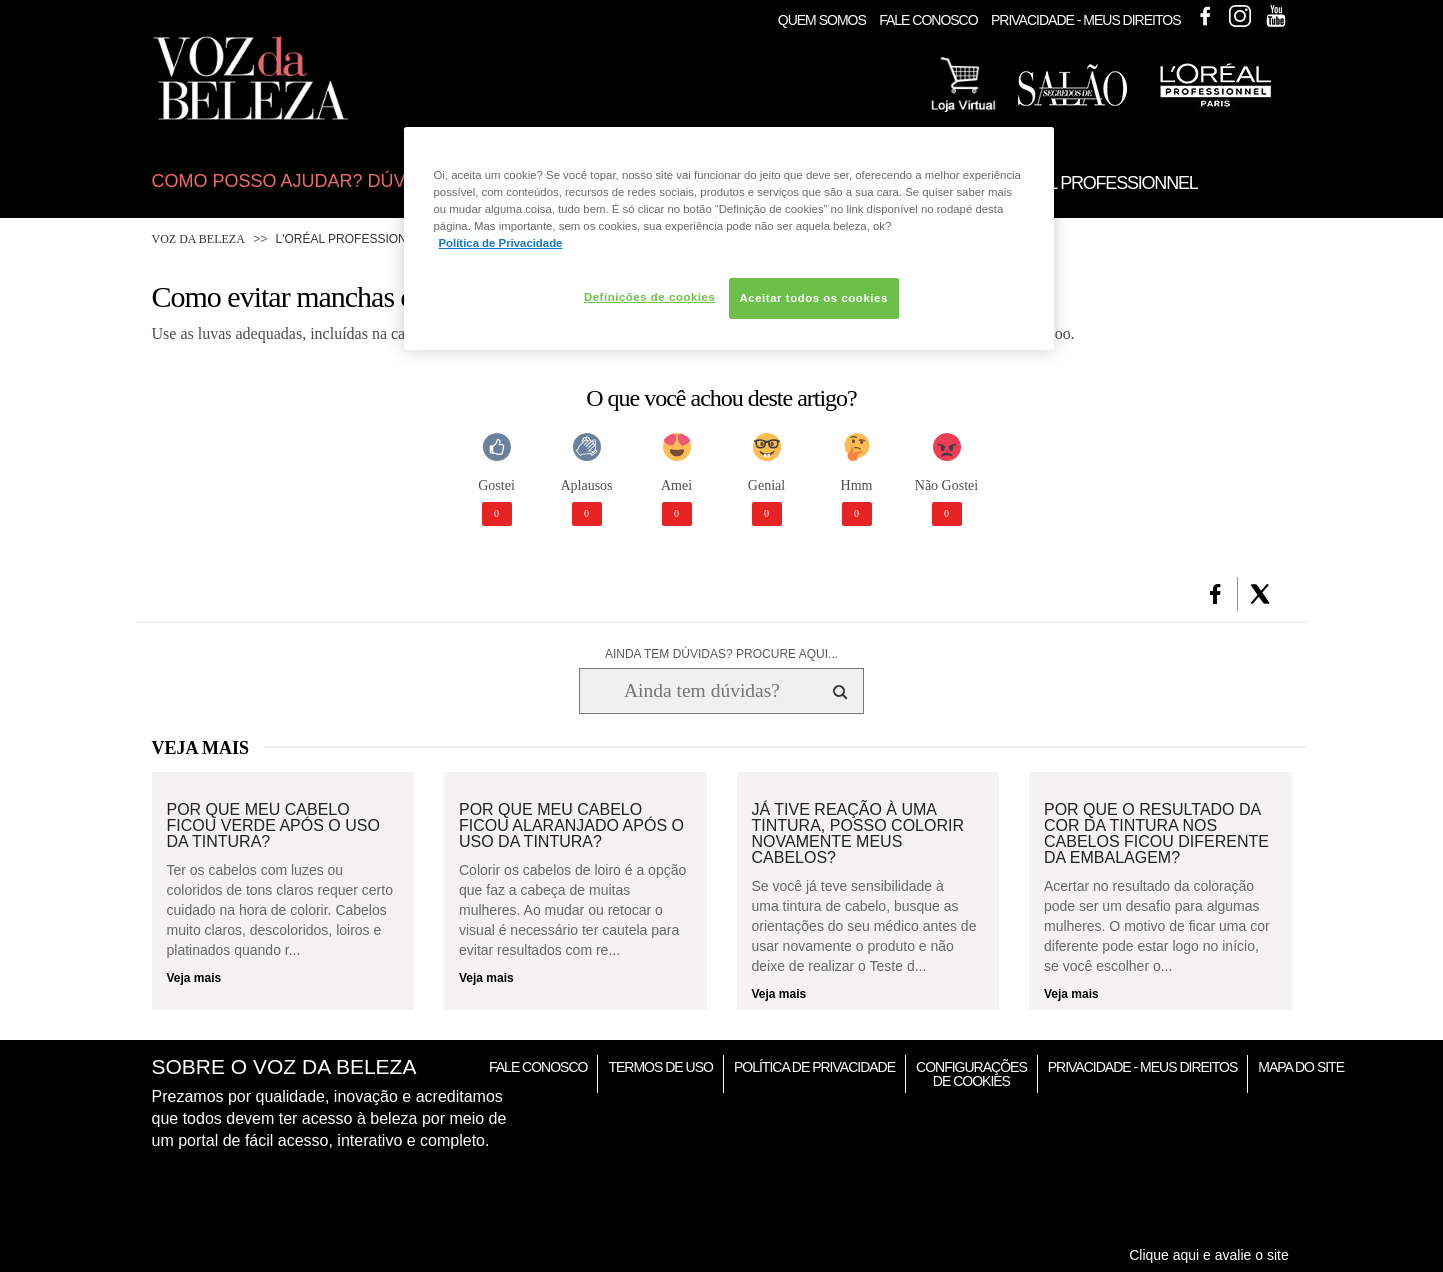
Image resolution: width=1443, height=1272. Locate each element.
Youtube (1276, 16)
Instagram (1240, 16)
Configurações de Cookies (971, 1074)
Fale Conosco (928, 20)
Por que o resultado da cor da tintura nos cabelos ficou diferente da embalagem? (1156, 834)
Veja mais (194, 978)
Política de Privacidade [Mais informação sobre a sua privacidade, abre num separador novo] (501, 243)
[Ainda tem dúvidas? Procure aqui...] (701, 691)
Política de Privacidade (814, 1067)
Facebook (1205, 16)
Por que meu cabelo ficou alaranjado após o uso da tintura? (571, 826)
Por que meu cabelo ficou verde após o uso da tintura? (273, 826)
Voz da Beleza (198, 239)
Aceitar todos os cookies (814, 298)
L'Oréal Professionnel (353, 239)
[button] (1215, 594)
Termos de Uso (660, 1067)
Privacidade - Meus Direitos (1086, 20)
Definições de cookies (649, 297)
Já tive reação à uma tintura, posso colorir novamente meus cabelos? (858, 834)
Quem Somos (822, 20)
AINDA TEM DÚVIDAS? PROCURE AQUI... (721, 654)
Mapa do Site (1301, 1067)
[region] (729, 238)
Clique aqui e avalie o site (1209, 1255)
